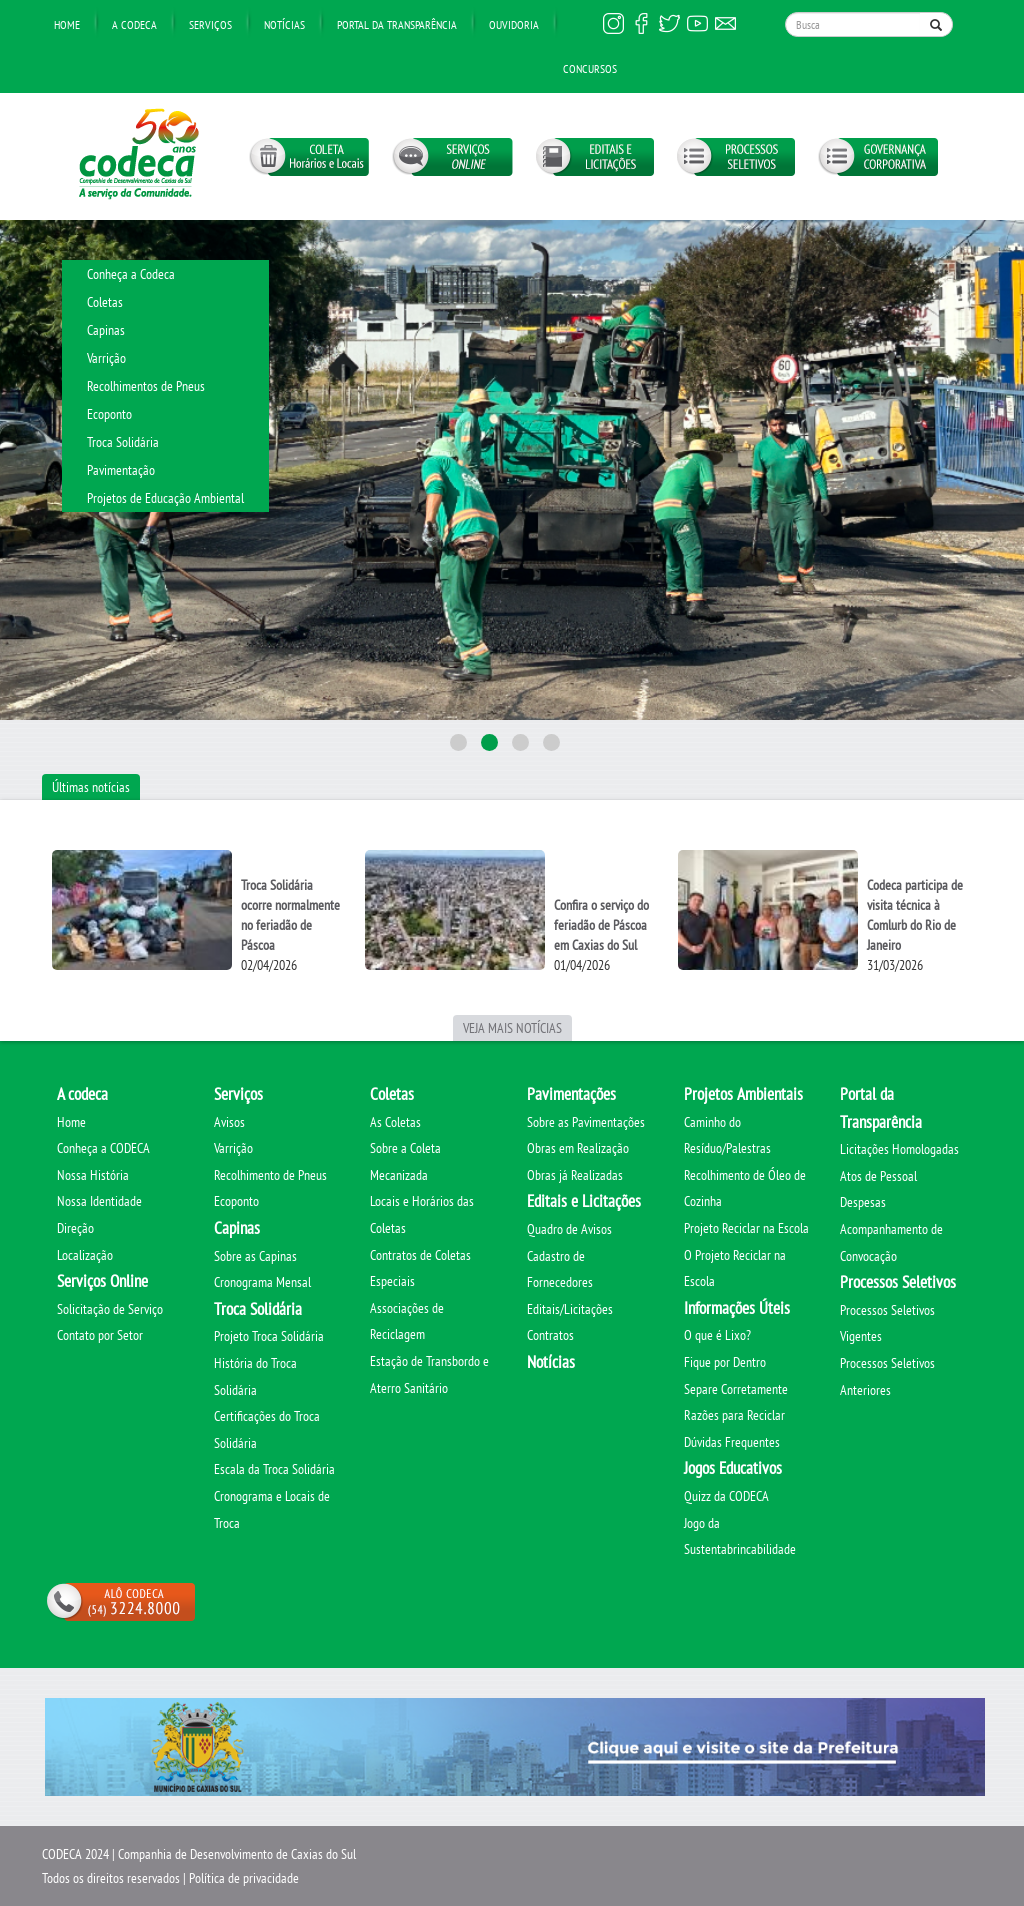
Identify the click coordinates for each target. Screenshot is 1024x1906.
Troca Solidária (123, 442)
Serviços (210, 24)
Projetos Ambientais (743, 1094)
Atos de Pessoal (878, 1176)
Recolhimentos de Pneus (146, 386)
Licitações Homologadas (899, 1149)
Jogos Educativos (733, 1468)
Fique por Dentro (725, 1362)
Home (67, 24)
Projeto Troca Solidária (269, 1336)
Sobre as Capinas (255, 1256)
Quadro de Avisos (569, 1229)
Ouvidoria (514, 24)
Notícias (284, 24)
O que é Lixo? (717, 1335)
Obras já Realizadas (575, 1175)
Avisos (229, 1122)
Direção (75, 1228)
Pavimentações (571, 1094)
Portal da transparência (397, 24)
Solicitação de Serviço (110, 1309)
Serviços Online (102, 1281)
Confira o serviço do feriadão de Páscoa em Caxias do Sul (601, 925)
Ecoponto (109, 414)
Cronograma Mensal (262, 1282)
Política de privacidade (244, 1878)
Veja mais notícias (512, 1028)
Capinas (106, 330)
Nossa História (93, 1175)
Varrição (106, 358)
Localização (85, 1255)
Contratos (550, 1335)
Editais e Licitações (584, 1201)
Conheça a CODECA (103, 1148)
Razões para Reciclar (734, 1415)
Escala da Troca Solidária (274, 1469)
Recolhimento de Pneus (270, 1175)
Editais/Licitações (570, 1309)
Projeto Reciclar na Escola (746, 1228)
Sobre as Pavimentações (586, 1122)
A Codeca (134, 24)
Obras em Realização (578, 1148)
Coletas (105, 302)
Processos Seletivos (898, 1282)
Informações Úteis (737, 1308)
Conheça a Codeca (131, 274)
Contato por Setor (100, 1335)
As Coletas (395, 1122)
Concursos (590, 68)
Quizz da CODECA (726, 1496)
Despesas (863, 1202)
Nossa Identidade (99, 1201)
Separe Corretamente (736, 1389)
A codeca (82, 1094)
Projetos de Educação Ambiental (165, 498)
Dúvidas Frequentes (732, 1442)
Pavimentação (121, 470)
